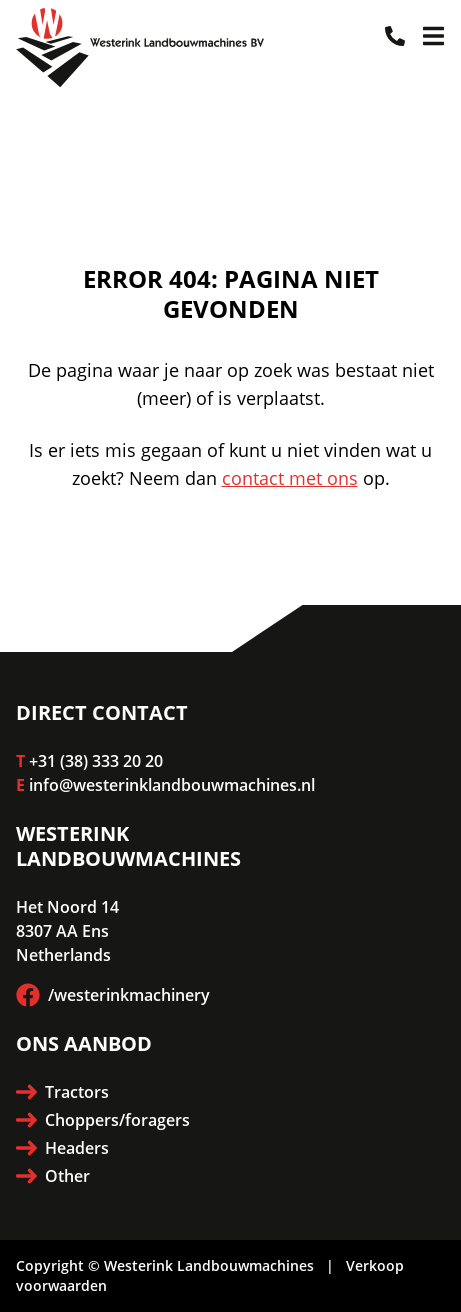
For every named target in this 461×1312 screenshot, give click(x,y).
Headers (62, 1148)
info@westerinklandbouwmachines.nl (172, 785)
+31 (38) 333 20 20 (96, 761)
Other (53, 1176)
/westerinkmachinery (113, 995)
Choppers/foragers (103, 1120)
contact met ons (290, 478)
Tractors (62, 1092)
